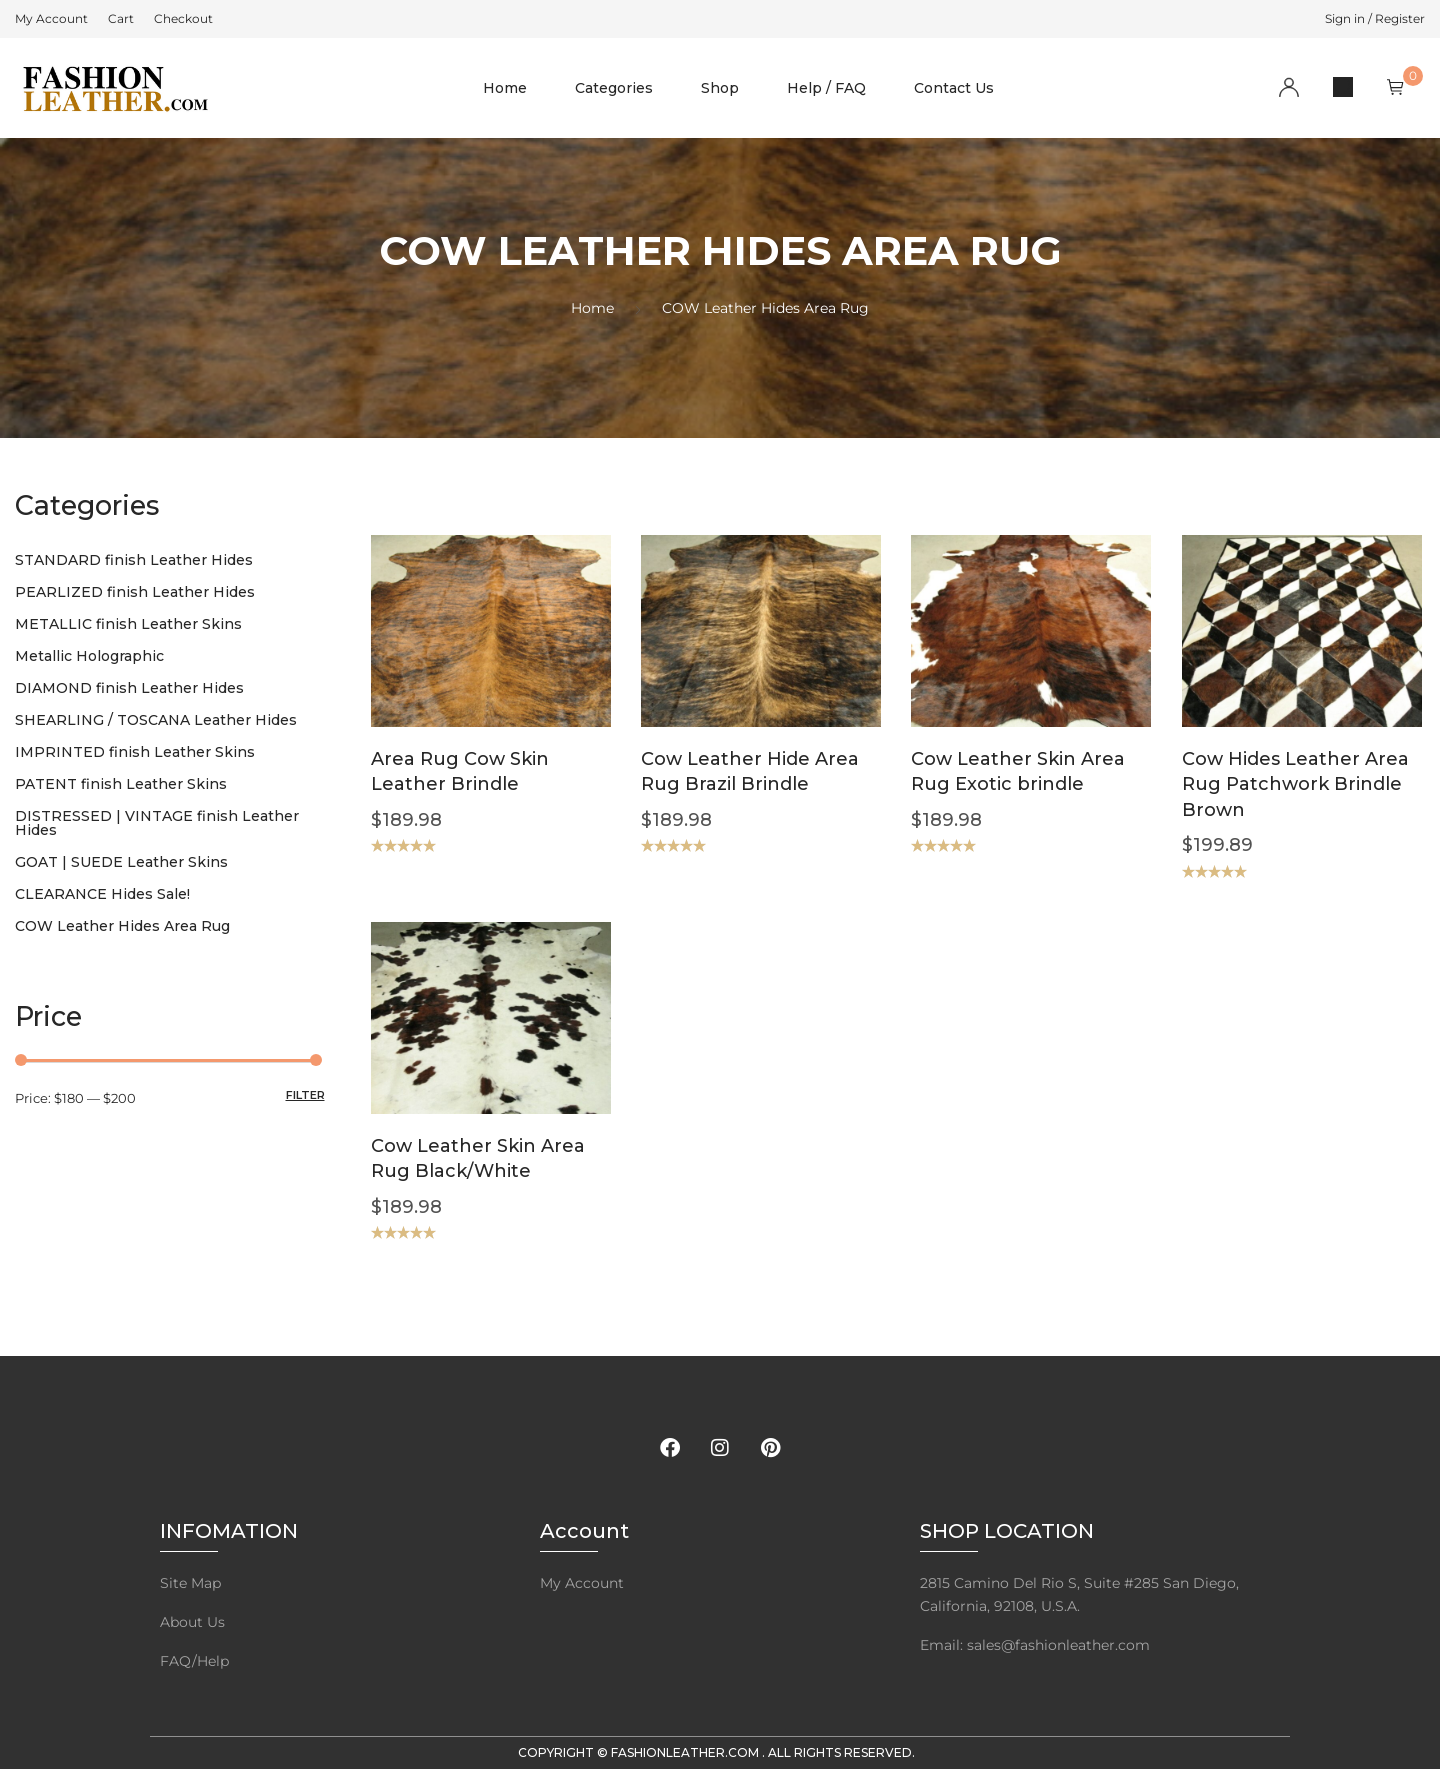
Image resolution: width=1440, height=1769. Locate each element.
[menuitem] (51, 19)
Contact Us (954, 88)
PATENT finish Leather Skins (121, 784)
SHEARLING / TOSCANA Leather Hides (156, 720)
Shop (720, 88)
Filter (305, 1095)
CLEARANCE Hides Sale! (102, 894)
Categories (614, 88)
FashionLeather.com (686, 1752)
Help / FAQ (826, 88)
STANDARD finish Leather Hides (134, 560)
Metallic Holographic (89, 656)
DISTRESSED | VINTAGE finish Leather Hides (157, 823)
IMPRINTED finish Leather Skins (135, 752)
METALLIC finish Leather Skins (128, 624)
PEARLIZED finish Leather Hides (135, 592)
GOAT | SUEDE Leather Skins (121, 862)
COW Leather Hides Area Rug (122, 926)
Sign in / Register (1375, 18)
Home (505, 88)
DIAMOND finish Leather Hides (129, 688)
